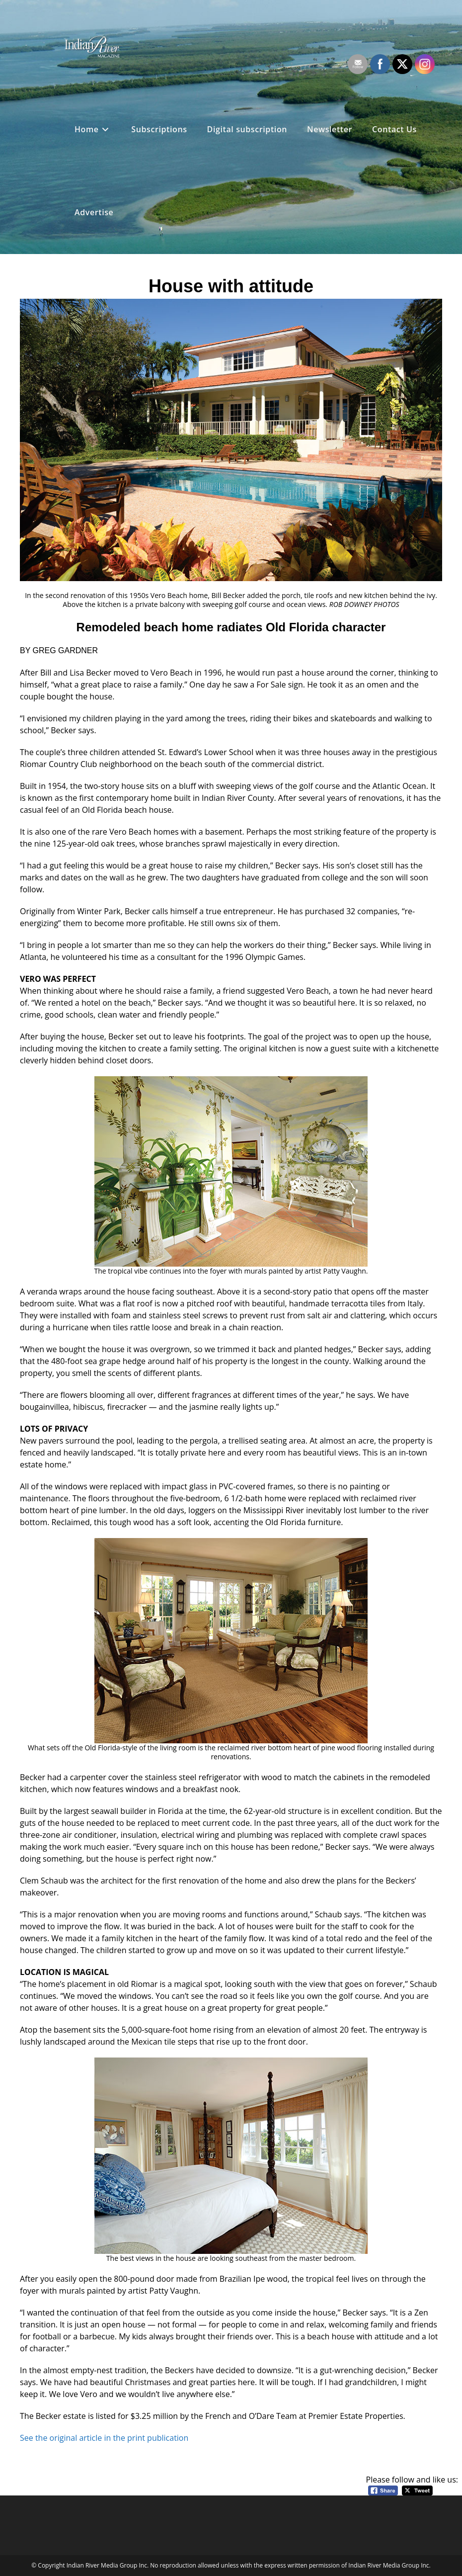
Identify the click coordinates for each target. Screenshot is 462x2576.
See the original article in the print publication (104, 2437)
